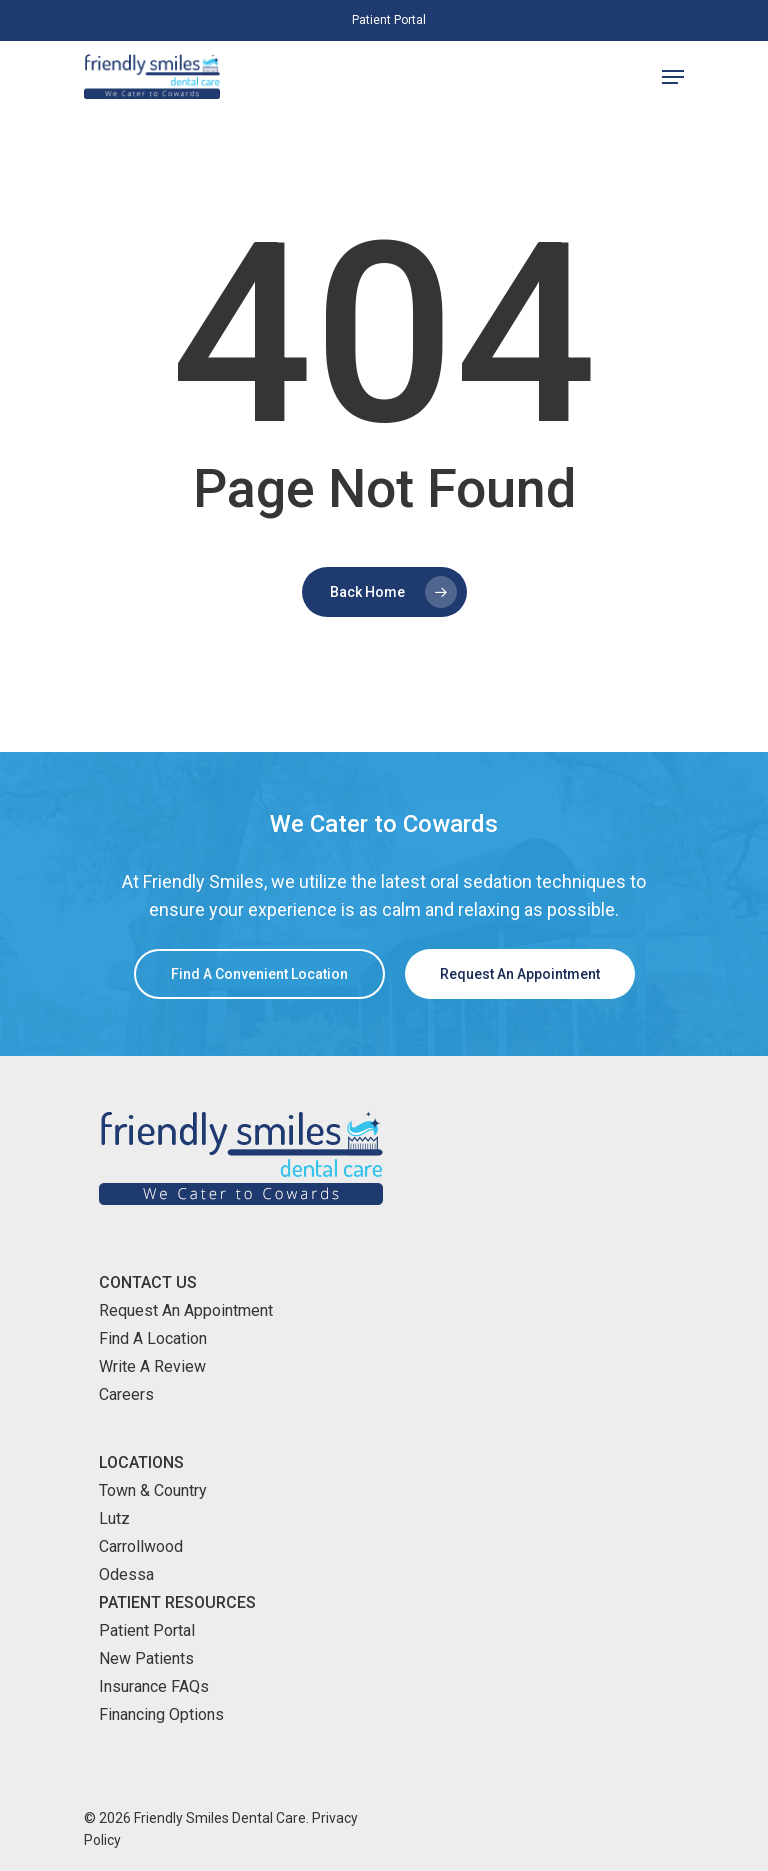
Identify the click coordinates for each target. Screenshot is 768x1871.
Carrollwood (141, 1546)
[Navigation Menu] (673, 77)
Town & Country (153, 1490)
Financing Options (161, 1714)
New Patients (146, 1658)
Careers (126, 1394)
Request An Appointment (186, 1310)
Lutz (114, 1518)
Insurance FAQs (154, 1686)
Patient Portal (147, 1630)
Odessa (126, 1574)
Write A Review (152, 1366)
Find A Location (153, 1338)
